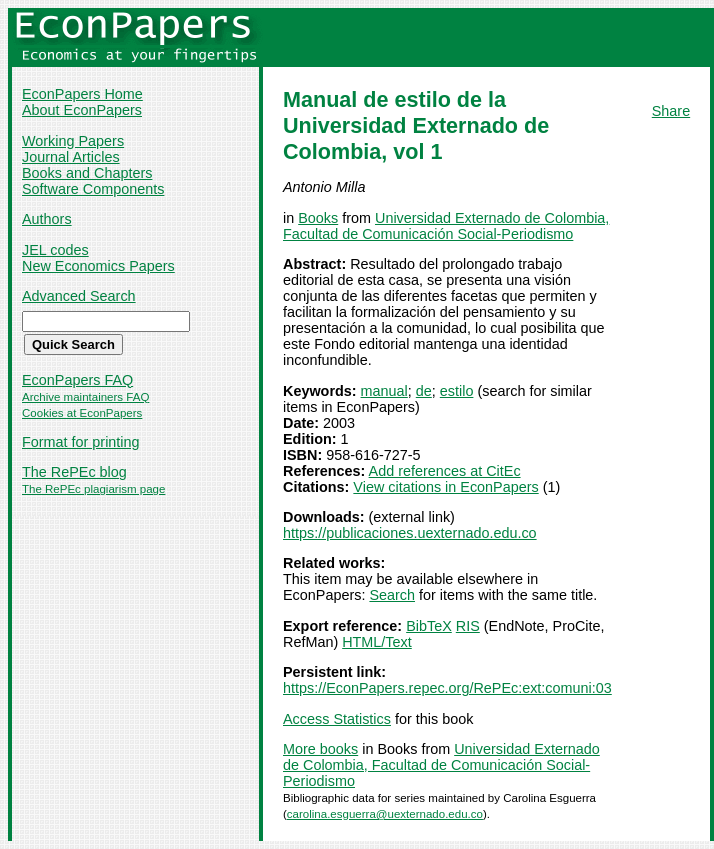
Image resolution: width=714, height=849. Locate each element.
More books (320, 749)
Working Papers (73, 141)
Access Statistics (337, 719)
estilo (457, 391)
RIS (468, 626)
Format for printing (81, 442)
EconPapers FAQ (77, 380)
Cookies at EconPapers (82, 413)
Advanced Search (79, 296)
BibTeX (429, 626)
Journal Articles (71, 157)
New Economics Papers (98, 266)
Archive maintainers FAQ (85, 397)
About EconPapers (82, 110)
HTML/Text (377, 642)
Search (392, 595)
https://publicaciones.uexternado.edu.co (410, 533)
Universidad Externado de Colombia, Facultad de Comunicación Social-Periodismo (446, 226)
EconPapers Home (82, 94)
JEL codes (55, 250)
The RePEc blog (74, 472)
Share (671, 111)
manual (384, 391)
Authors (47, 219)
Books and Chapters (87, 173)
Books (318, 218)
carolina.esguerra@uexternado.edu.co (385, 814)
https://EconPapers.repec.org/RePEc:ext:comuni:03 (447, 688)
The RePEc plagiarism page (93, 489)
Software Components (93, 189)
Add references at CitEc (445, 471)
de (424, 391)
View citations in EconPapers (445, 487)
